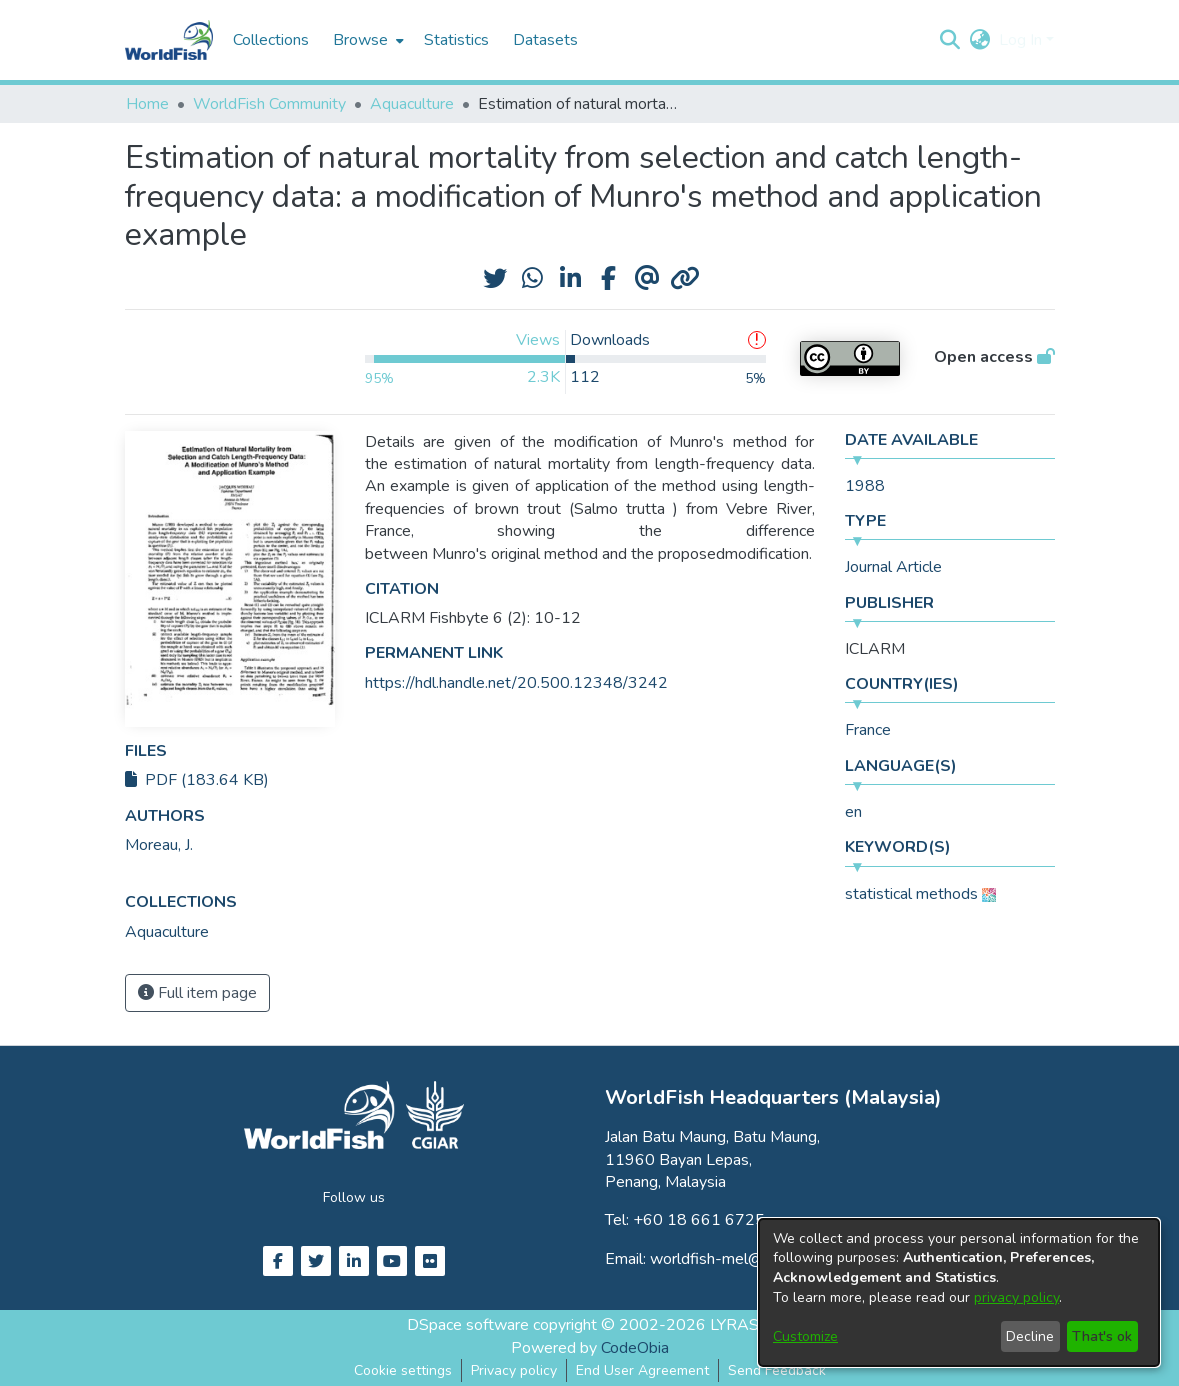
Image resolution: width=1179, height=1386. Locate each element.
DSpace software (468, 1325)
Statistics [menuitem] (456, 40)
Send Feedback (777, 1370)
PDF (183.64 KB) (197, 780)
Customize (805, 1336)
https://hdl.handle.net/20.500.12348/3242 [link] (516, 683)
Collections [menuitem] (271, 40)
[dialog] (959, 1292)
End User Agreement (642, 1370)
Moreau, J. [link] (159, 845)
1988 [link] (865, 486)
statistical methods (911, 894)
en (853, 812)
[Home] (169, 40)
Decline (1030, 1336)
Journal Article (893, 567)
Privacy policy (514, 1370)
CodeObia (635, 1348)
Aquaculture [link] (412, 104)
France (868, 730)
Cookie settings (403, 1370)
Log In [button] (1022, 40)
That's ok (1102, 1336)
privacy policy (1016, 1297)
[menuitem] (366, 40)
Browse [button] (360, 40)
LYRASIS (741, 1325)
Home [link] (147, 104)
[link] (167, 932)
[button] (950, 40)
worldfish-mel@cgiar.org (735, 1259)
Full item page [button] (197, 993)
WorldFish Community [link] (269, 104)
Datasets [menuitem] (545, 40)
